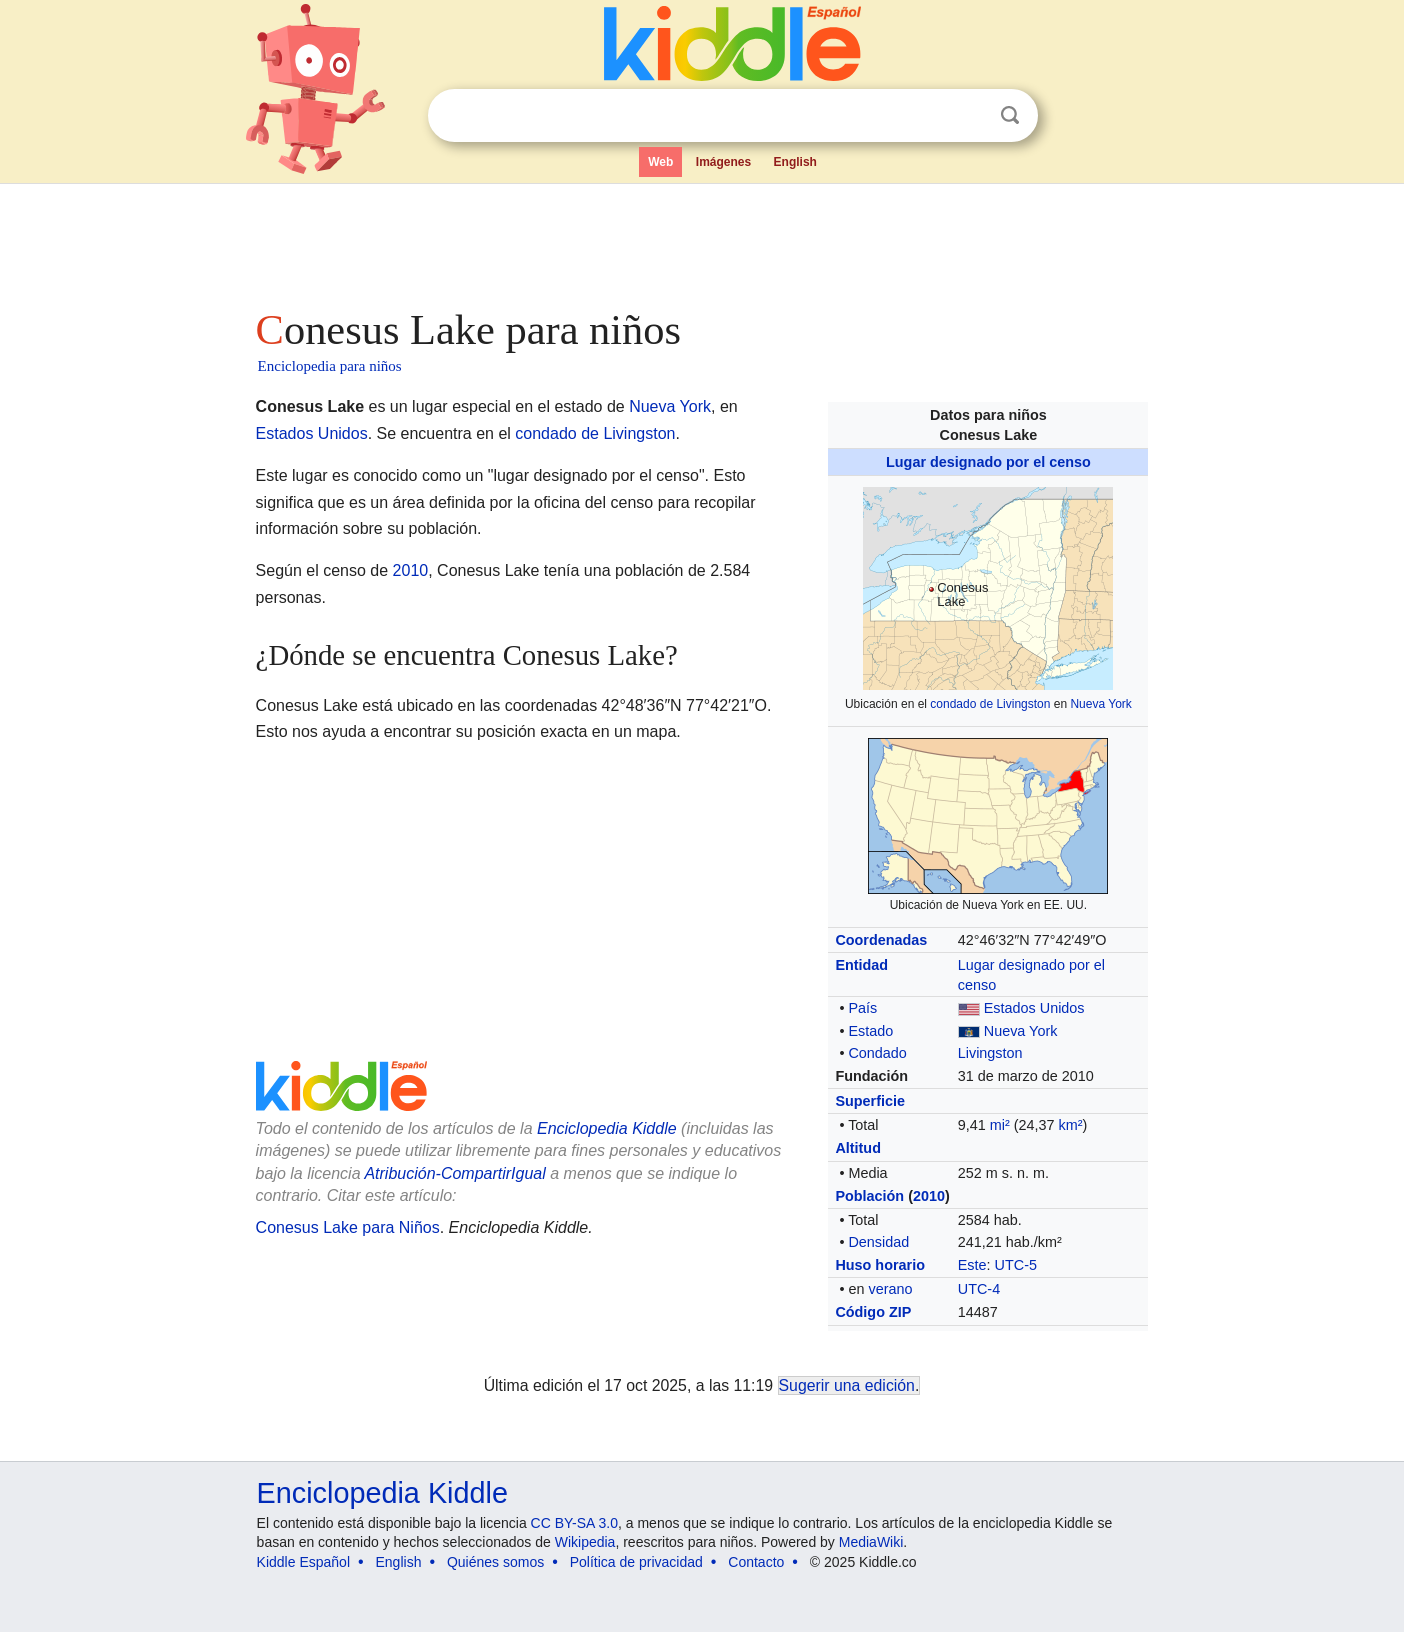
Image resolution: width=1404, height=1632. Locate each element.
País (862, 1008)
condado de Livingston (990, 704)
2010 (929, 1196)
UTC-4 (979, 1289)
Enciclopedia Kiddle (607, 1128)
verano (890, 1289)
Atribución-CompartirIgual (454, 1173)
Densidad (878, 1242)
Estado (870, 1031)
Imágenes (723, 162)
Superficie (870, 1101)
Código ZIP (873, 1312)
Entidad (861, 965)
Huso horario (880, 1265)
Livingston (990, 1053)
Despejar (969, 116)
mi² (1000, 1125)
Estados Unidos (1034, 1008)
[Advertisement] (701, 240)
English (795, 162)
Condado (877, 1053)
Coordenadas (881, 940)
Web (660, 162)
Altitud (858, 1148)
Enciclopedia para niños (330, 366)
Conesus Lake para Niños (348, 1227)
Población (869, 1196)
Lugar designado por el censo (988, 462)
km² (1071, 1125)
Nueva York (1100, 704)
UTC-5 (1016, 1265)
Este (972, 1265)
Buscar (1010, 115)
